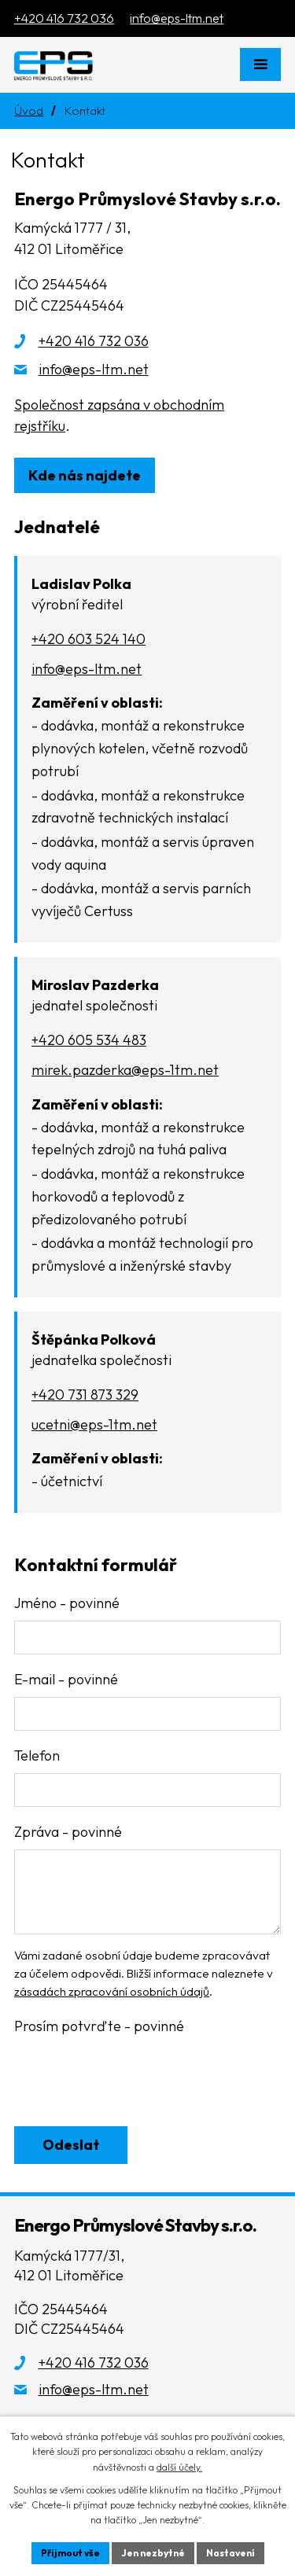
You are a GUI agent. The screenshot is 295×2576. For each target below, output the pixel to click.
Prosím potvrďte (99, 2026)
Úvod (28, 110)
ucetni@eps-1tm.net (94, 1424)
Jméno (67, 1603)
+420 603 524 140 (88, 639)
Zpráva (68, 1832)
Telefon (37, 1755)
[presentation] (130, 2081)
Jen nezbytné (153, 2553)
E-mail (66, 1679)
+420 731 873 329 (84, 1395)
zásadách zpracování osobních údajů (111, 1991)
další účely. (179, 2467)
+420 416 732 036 (94, 341)
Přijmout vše (70, 2553)
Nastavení (230, 2553)
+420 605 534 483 (88, 1040)
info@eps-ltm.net (94, 369)
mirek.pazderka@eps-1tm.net (125, 1070)
